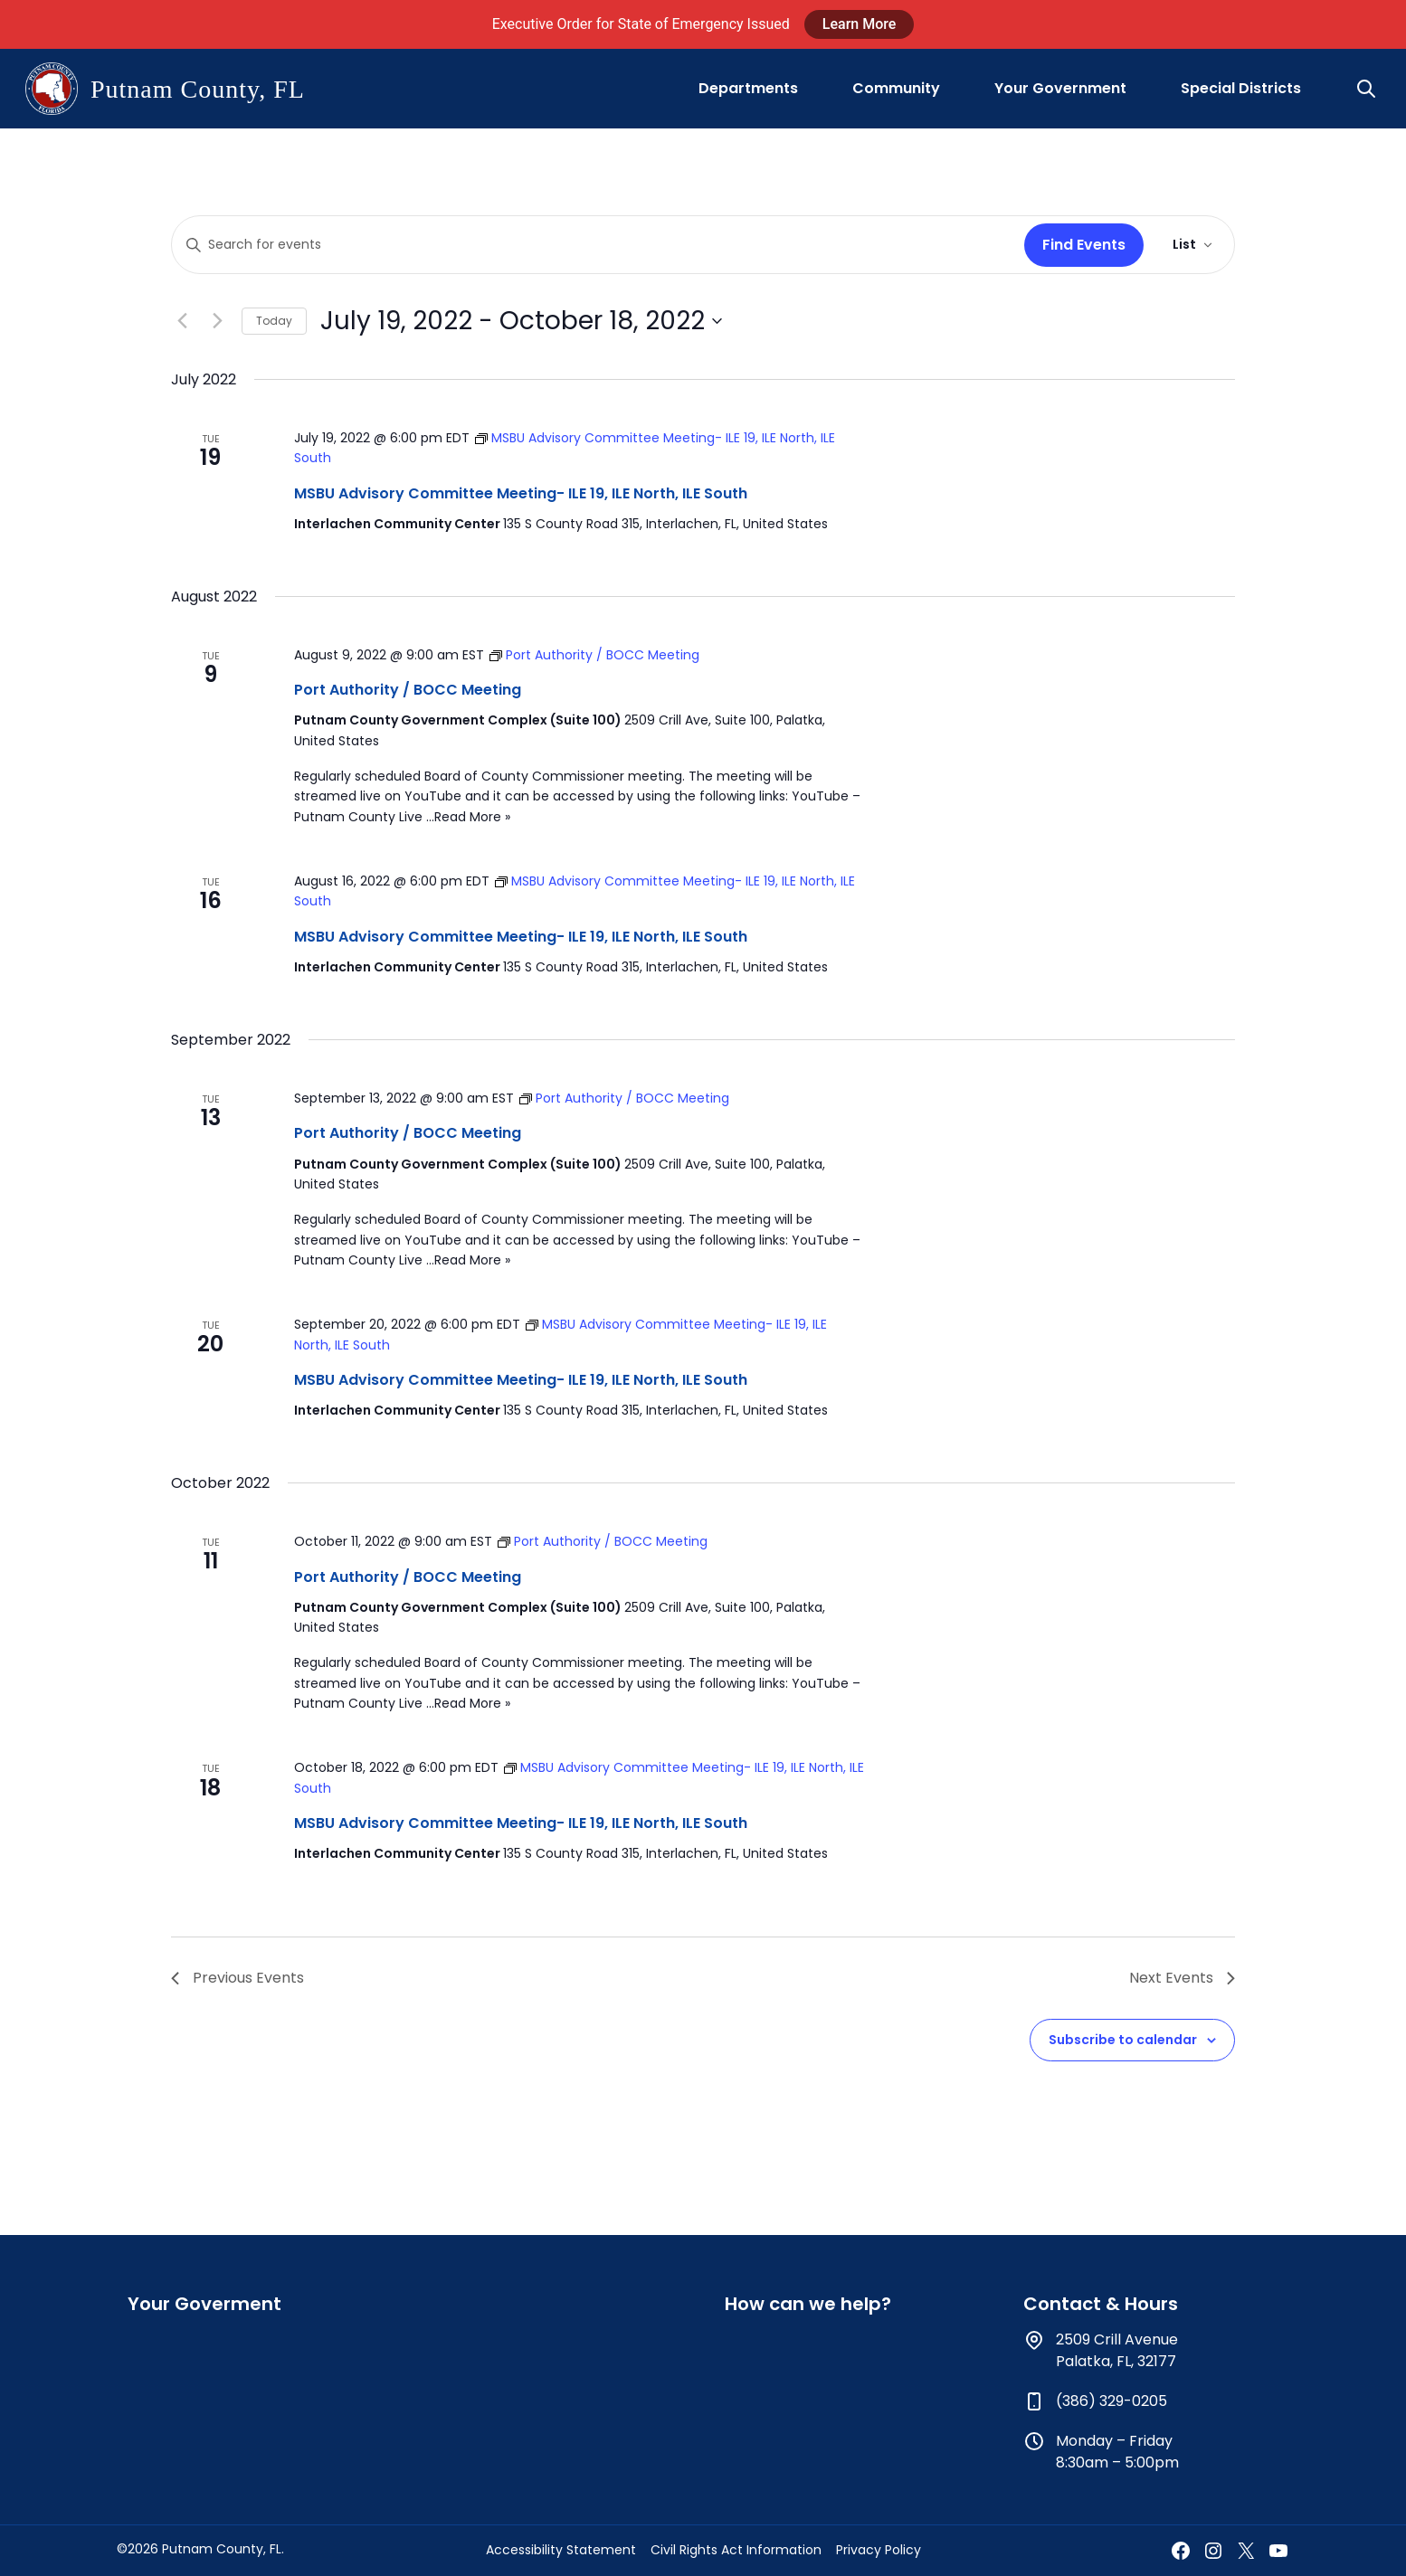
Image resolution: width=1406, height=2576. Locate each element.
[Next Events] (217, 321)
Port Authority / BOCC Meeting (407, 689)
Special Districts (1241, 88)
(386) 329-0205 (1111, 2401)
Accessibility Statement (561, 2550)
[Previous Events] (182, 321)
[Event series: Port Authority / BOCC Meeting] (594, 655)
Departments (748, 88)
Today (274, 320)
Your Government (1060, 88)
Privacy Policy (878, 2550)
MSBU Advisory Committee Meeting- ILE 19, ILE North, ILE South (520, 493)
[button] (1368, 88)
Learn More (859, 24)
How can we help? (808, 2303)
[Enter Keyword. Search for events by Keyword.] (594, 244)
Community (896, 88)
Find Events (1084, 244)
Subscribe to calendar (1123, 2040)
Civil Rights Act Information (736, 2550)
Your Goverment (204, 2303)
